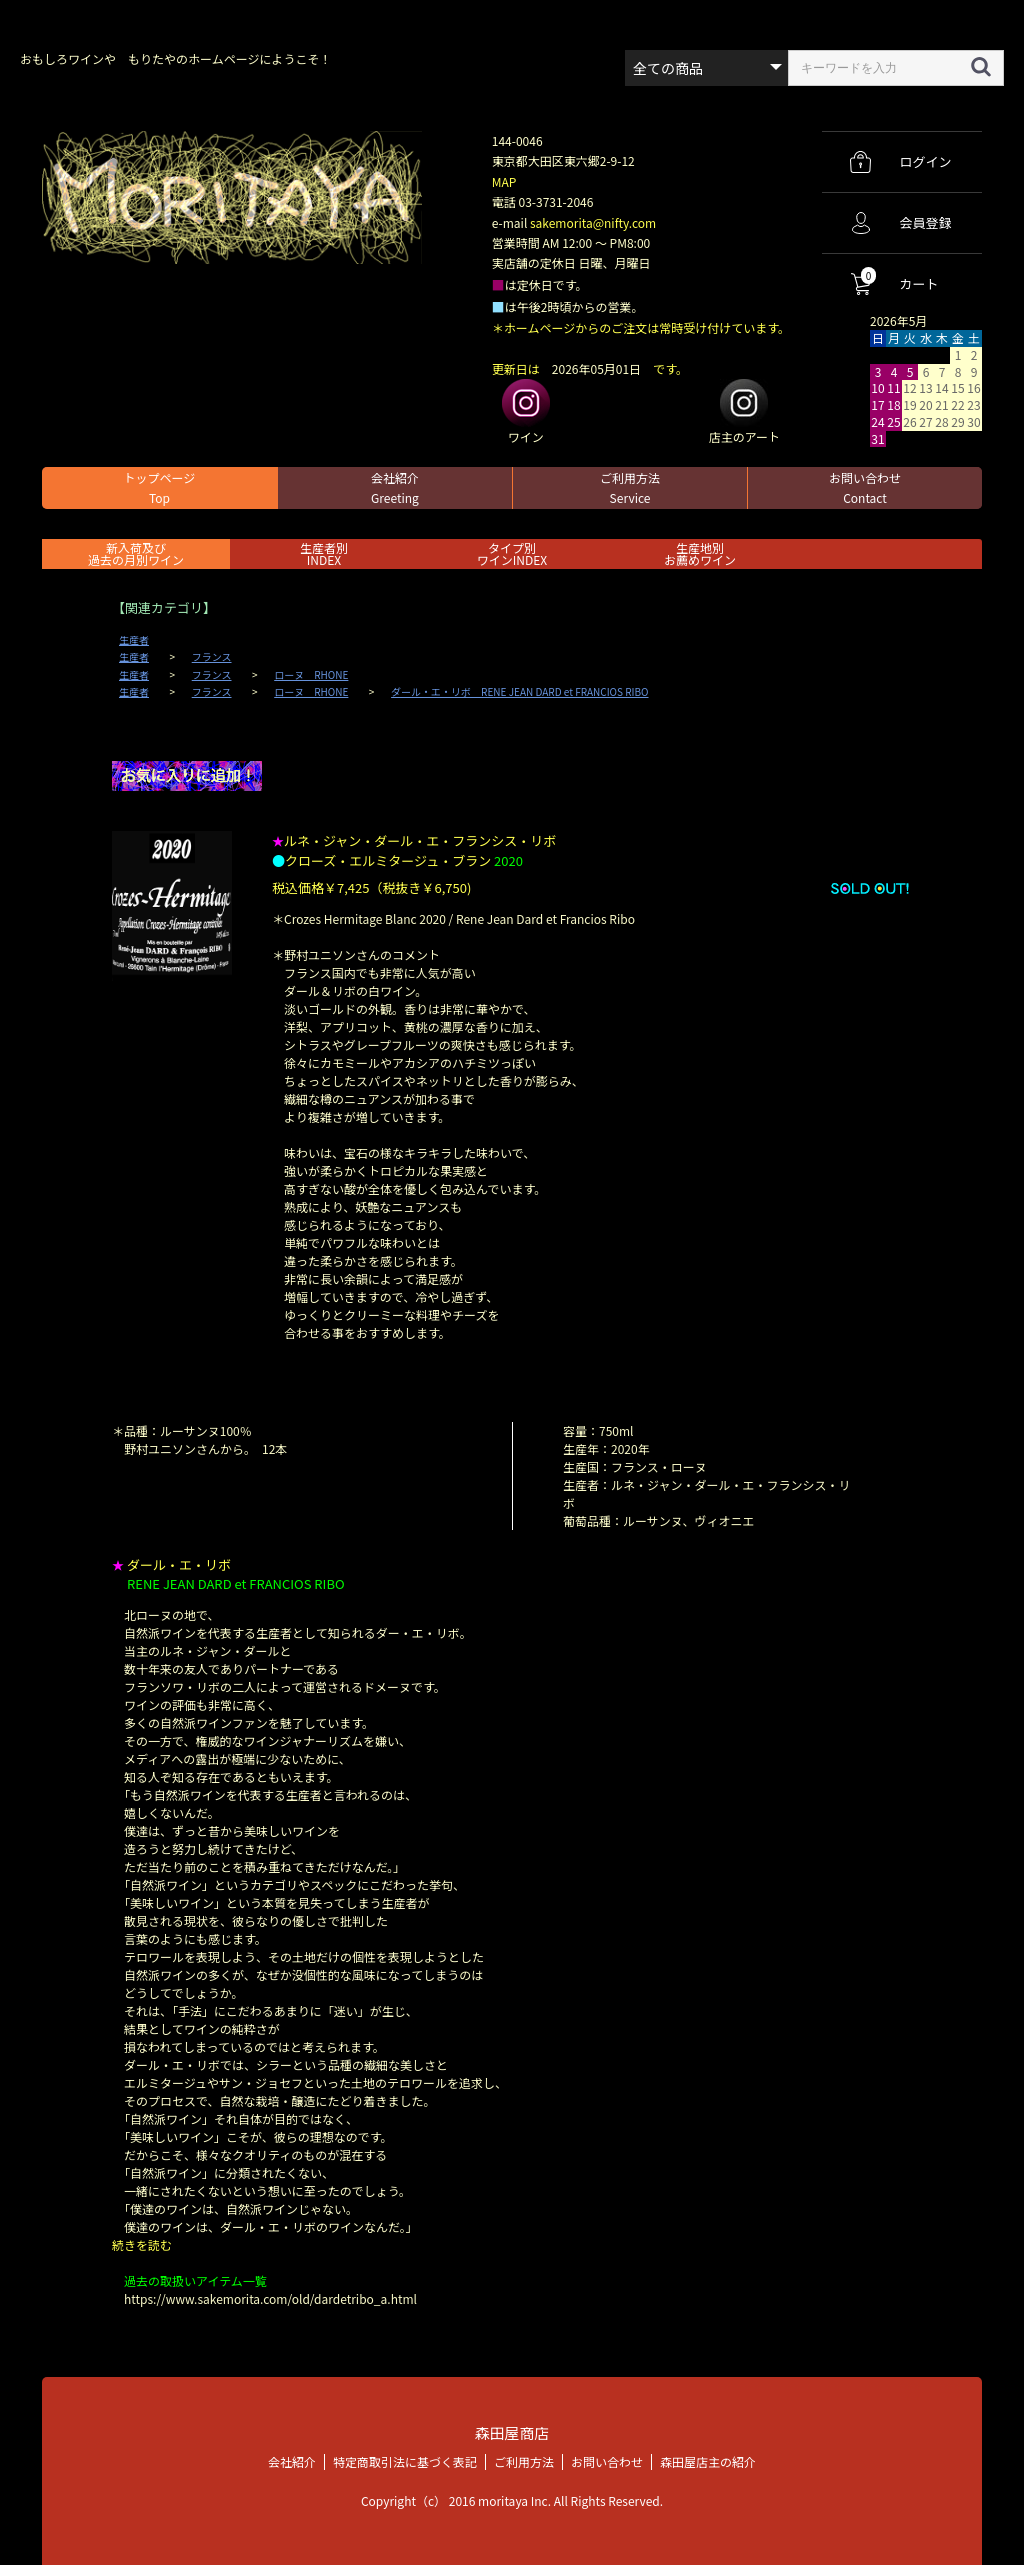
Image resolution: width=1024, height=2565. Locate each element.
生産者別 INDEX (324, 553)
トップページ (160, 487)
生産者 (134, 640)
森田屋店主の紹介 (708, 2460)
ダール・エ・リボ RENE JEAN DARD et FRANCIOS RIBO (519, 692)
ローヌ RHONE (311, 675)
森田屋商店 (511, 2432)
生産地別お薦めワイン (700, 553)
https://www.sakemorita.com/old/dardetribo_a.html (270, 2298)
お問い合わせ (865, 487)
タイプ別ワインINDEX (512, 553)
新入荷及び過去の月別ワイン (136, 553)
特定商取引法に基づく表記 (405, 2460)
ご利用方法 (630, 487)
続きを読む (142, 2244)
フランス (212, 657)
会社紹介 (395, 487)
